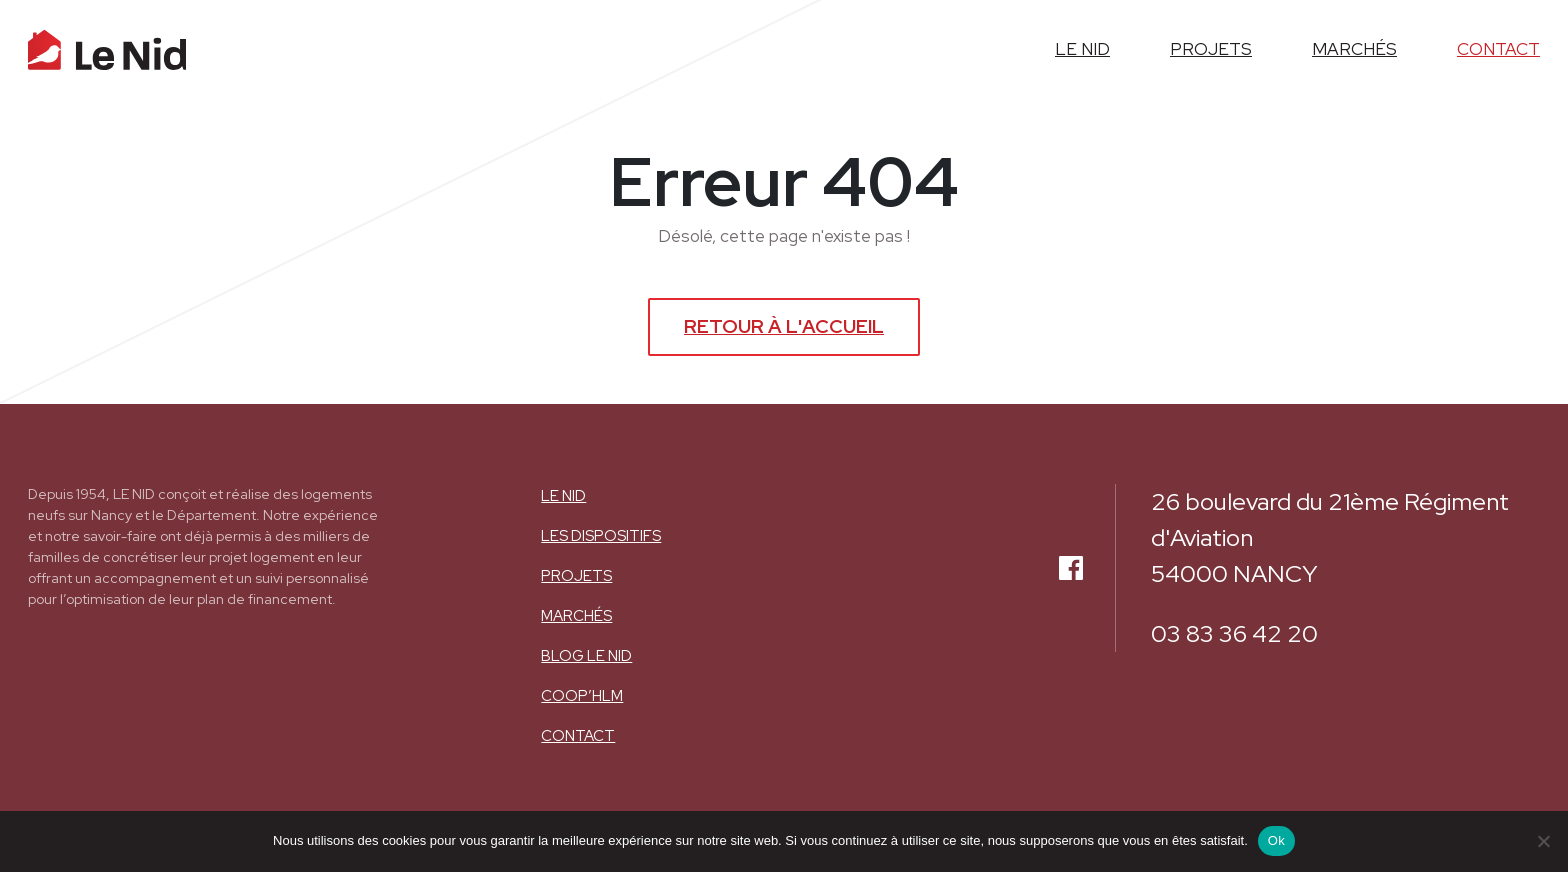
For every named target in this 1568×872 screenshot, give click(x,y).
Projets (576, 576)
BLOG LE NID (586, 656)
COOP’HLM (582, 696)
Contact (578, 736)
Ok (1276, 840)
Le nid (563, 496)
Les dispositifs (601, 536)
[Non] (1543, 841)
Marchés (576, 616)
